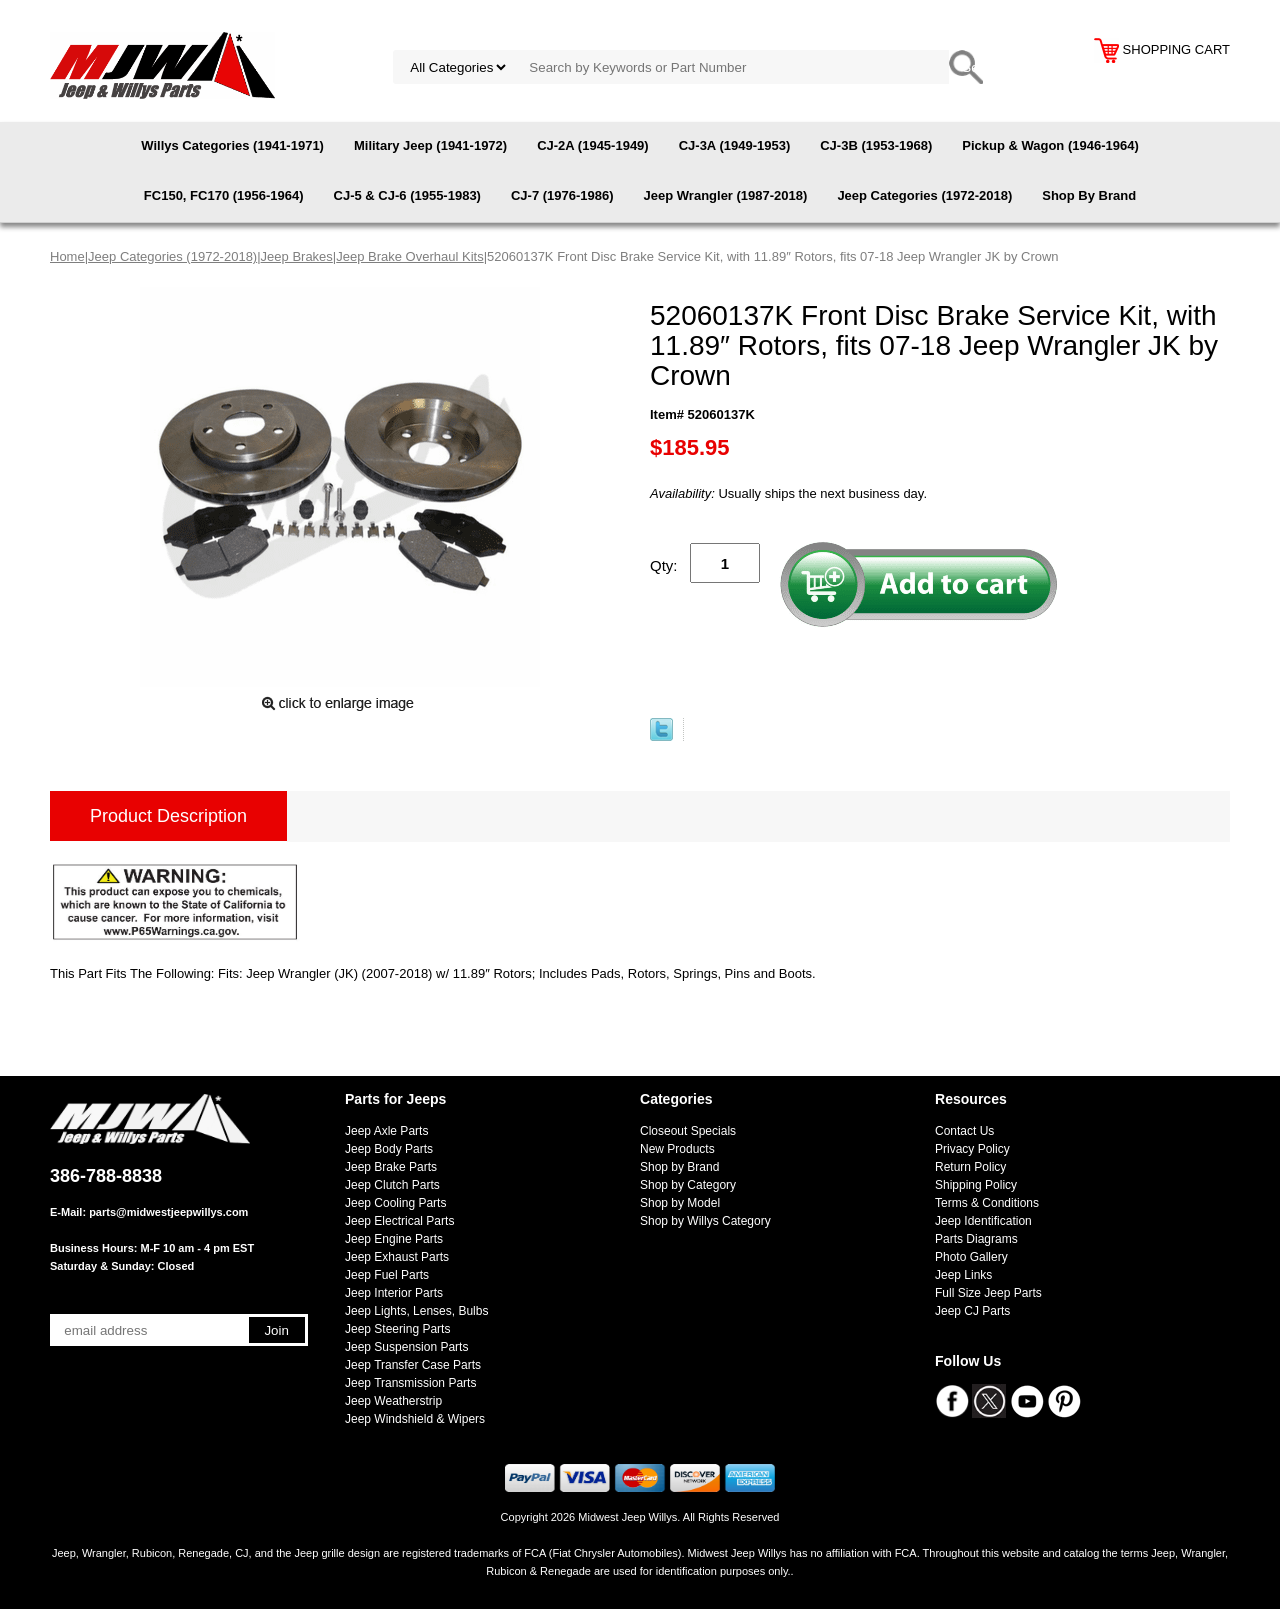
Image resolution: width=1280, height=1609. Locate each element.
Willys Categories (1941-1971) (232, 145)
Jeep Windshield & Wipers (415, 1419)
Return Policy (970, 1167)
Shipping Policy (976, 1185)
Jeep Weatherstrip (393, 1401)
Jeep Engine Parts (394, 1239)
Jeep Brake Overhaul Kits (409, 256)
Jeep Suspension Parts (406, 1347)
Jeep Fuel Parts (387, 1275)
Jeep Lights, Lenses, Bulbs (416, 1311)
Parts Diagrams (976, 1239)
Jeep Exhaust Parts (397, 1257)
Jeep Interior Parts (394, 1293)
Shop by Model (680, 1203)
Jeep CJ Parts (972, 1311)
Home (67, 256)
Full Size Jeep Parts (988, 1293)
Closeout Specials (688, 1131)
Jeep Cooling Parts (395, 1203)
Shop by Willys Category (705, 1221)
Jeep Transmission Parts (410, 1383)
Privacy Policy (972, 1149)
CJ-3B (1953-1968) (876, 145)
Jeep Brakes (297, 256)
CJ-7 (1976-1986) (562, 195)
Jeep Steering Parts (397, 1329)
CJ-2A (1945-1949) (593, 145)
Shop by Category (688, 1185)
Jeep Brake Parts (391, 1167)
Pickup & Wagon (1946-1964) (1050, 145)
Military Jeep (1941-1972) (430, 145)
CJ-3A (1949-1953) (735, 145)
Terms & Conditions (987, 1203)
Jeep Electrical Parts (399, 1221)
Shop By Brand (1089, 195)
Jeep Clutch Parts (392, 1185)
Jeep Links (963, 1275)
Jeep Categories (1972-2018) (924, 195)
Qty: (664, 565)
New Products (677, 1149)
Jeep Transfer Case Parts (413, 1365)
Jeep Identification (983, 1221)
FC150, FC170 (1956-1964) (224, 195)
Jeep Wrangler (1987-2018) (726, 195)
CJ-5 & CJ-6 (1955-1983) (407, 195)
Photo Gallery (971, 1257)
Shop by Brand (679, 1167)
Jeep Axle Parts (386, 1131)
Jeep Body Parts (389, 1149)
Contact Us (964, 1131)
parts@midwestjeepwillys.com (168, 1212)
